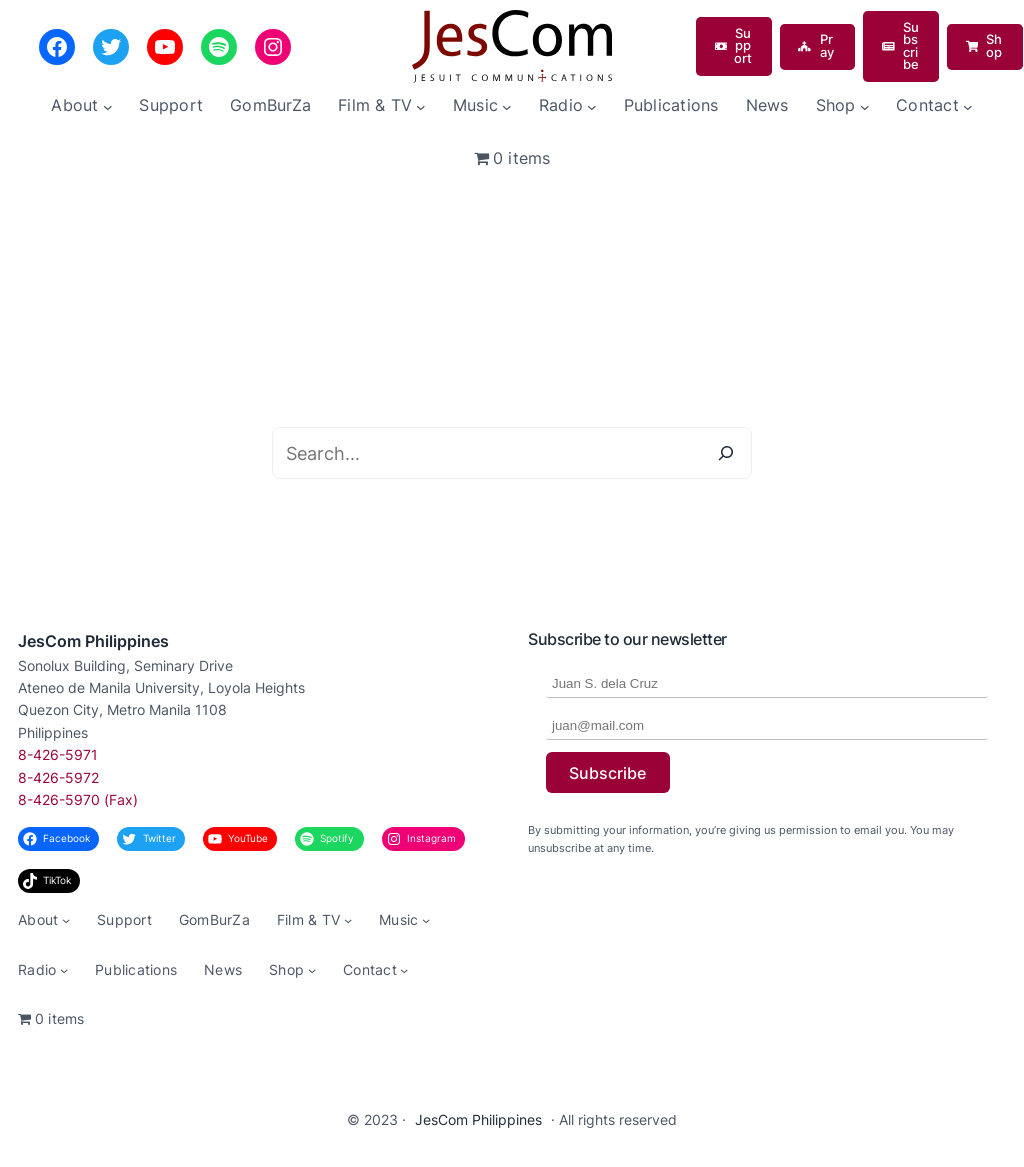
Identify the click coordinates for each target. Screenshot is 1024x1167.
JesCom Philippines (93, 641)
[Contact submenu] (968, 106)
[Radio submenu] (592, 106)
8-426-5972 (58, 777)
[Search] (726, 453)
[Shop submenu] (865, 106)
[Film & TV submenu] (421, 106)
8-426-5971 (58, 754)
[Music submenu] (507, 106)
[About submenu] (108, 106)
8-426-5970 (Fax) (78, 799)
